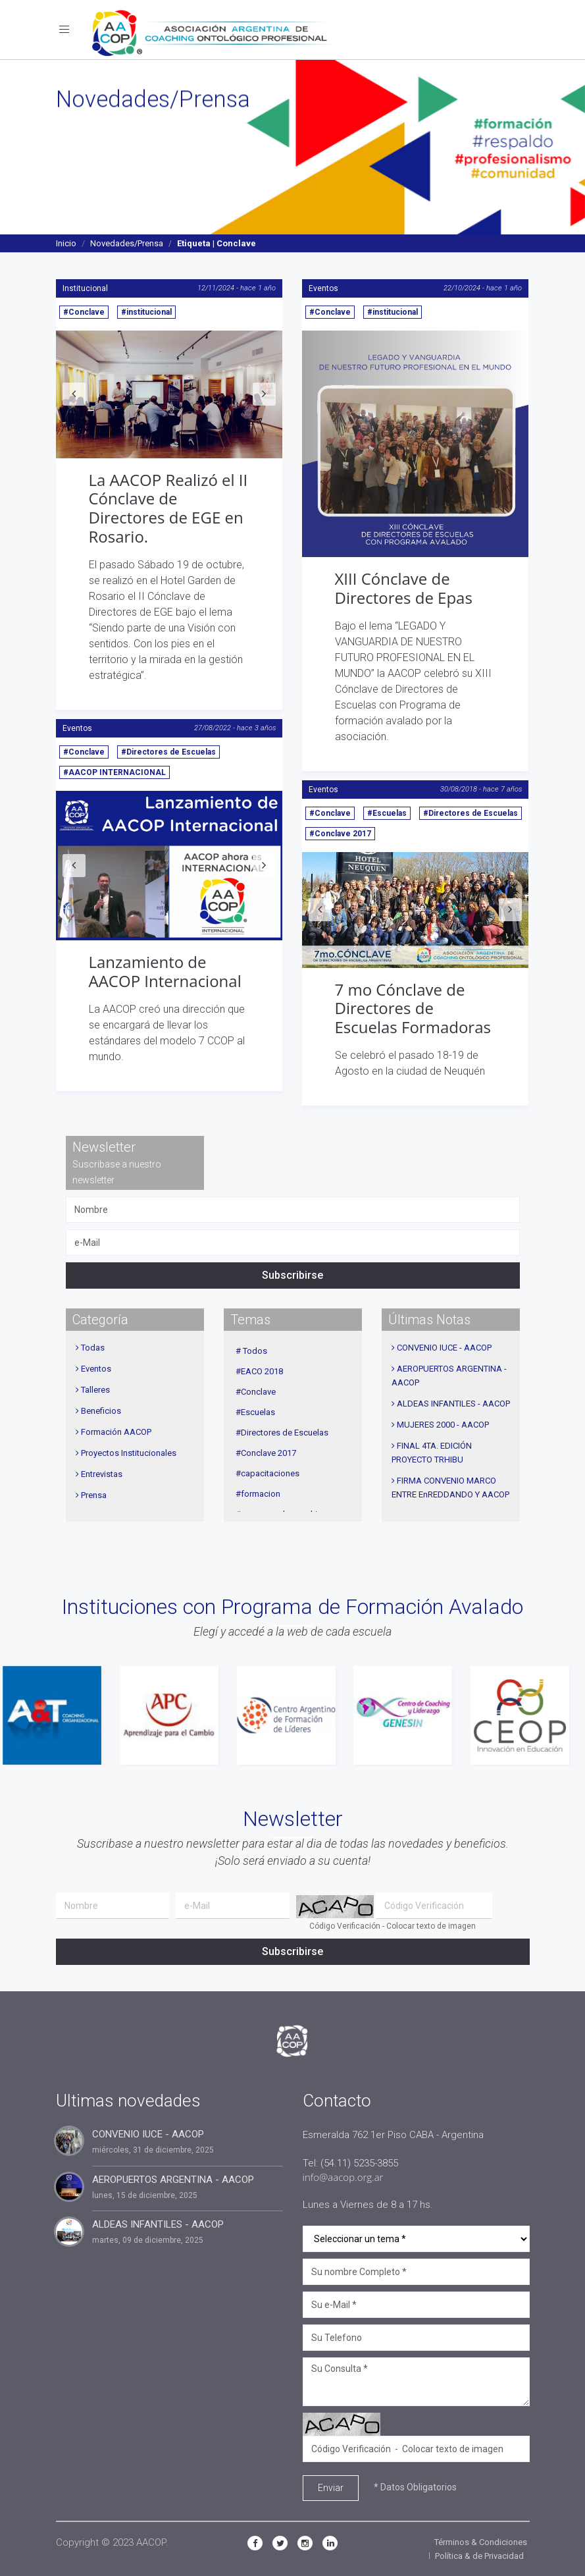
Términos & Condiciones (480, 2542)
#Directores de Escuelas (168, 752)
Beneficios (101, 1411)
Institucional (85, 288)
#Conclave (84, 312)
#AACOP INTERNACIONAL (114, 772)
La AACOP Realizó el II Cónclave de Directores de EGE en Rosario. (168, 508)
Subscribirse (292, 1275)
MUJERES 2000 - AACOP (443, 1425)
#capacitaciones (267, 1473)
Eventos (323, 288)
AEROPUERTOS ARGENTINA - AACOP (173, 2180)
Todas (93, 1348)
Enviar (330, 2487)
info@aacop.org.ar (343, 2177)
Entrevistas (101, 1474)
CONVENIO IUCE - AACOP (444, 1348)
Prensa (94, 1495)
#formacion (258, 1494)
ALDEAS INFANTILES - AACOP (453, 1404)
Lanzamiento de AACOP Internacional (165, 971)
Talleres (95, 1390)
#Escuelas (387, 813)
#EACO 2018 (259, 1371)
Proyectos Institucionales (128, 1453)
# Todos (251, 1351)
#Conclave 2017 (340, 833)
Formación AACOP (116, 1432)
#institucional (146, 312)
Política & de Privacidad (479, 2556)
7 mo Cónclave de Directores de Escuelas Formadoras (413, 1008)
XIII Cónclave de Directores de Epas (403, 588)
